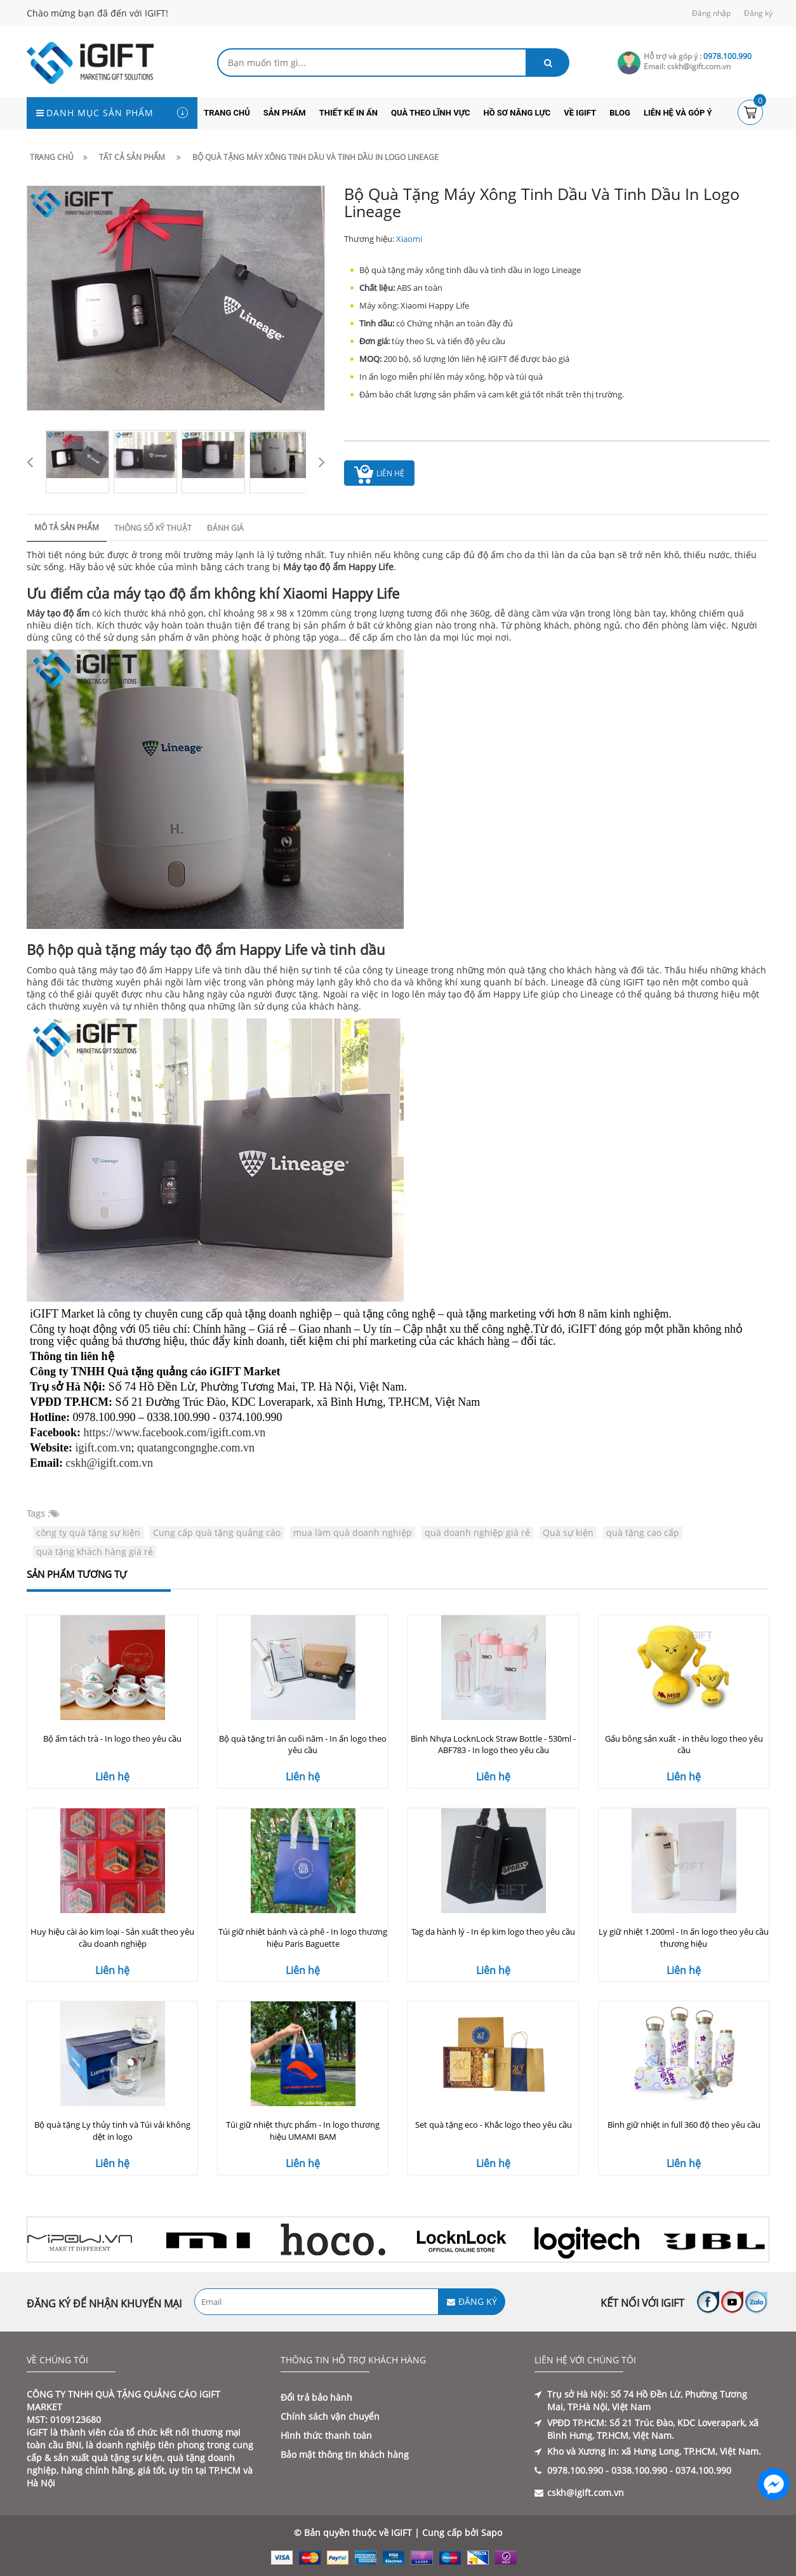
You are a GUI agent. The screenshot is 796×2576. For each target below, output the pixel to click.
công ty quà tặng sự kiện (88, 1532)
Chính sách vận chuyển (330, 2416)
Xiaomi (409, 238)
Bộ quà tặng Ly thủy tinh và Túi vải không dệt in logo (112, 2130)
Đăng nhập (711, 13)
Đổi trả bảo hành (316, 2397)
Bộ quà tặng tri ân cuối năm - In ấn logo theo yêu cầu (303, 1744)
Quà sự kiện (568, 1532)
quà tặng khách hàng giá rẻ (94, 1551)
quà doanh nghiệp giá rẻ (477, 1532)
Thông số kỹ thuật (153, 528)
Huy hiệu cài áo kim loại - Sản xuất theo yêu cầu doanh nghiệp (112, 1937)
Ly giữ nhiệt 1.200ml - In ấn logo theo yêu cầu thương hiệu (684, 1937)
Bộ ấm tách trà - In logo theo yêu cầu (112, 1738)
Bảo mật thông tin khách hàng (345, 2454)
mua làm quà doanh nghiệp (352, 1532)
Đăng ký (758, 13)
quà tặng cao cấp (642, 1532)
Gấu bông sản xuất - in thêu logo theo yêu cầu (684, 1744)
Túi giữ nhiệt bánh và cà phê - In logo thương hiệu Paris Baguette (302, 1937)
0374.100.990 (703, 2470)
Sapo (491, 2532)
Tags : (38, 1513)
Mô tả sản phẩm (66, 527)
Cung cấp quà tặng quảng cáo (217, 1532)
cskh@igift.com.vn (110, 1463)
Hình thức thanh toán (326, 2435)
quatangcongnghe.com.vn (196, 1447)
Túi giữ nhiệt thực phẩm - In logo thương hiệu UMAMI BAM (303, 2130)
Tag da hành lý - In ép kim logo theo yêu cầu (493, 1931)
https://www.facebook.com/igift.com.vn (175, 1432)
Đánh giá (225, 528)
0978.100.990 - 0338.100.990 (607, 2470)
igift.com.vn (103, 1447)
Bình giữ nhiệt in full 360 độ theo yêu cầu (683, 2124)
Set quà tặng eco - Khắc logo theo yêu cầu (493, 2124)
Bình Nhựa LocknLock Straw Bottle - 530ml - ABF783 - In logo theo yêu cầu (493, 1744)
